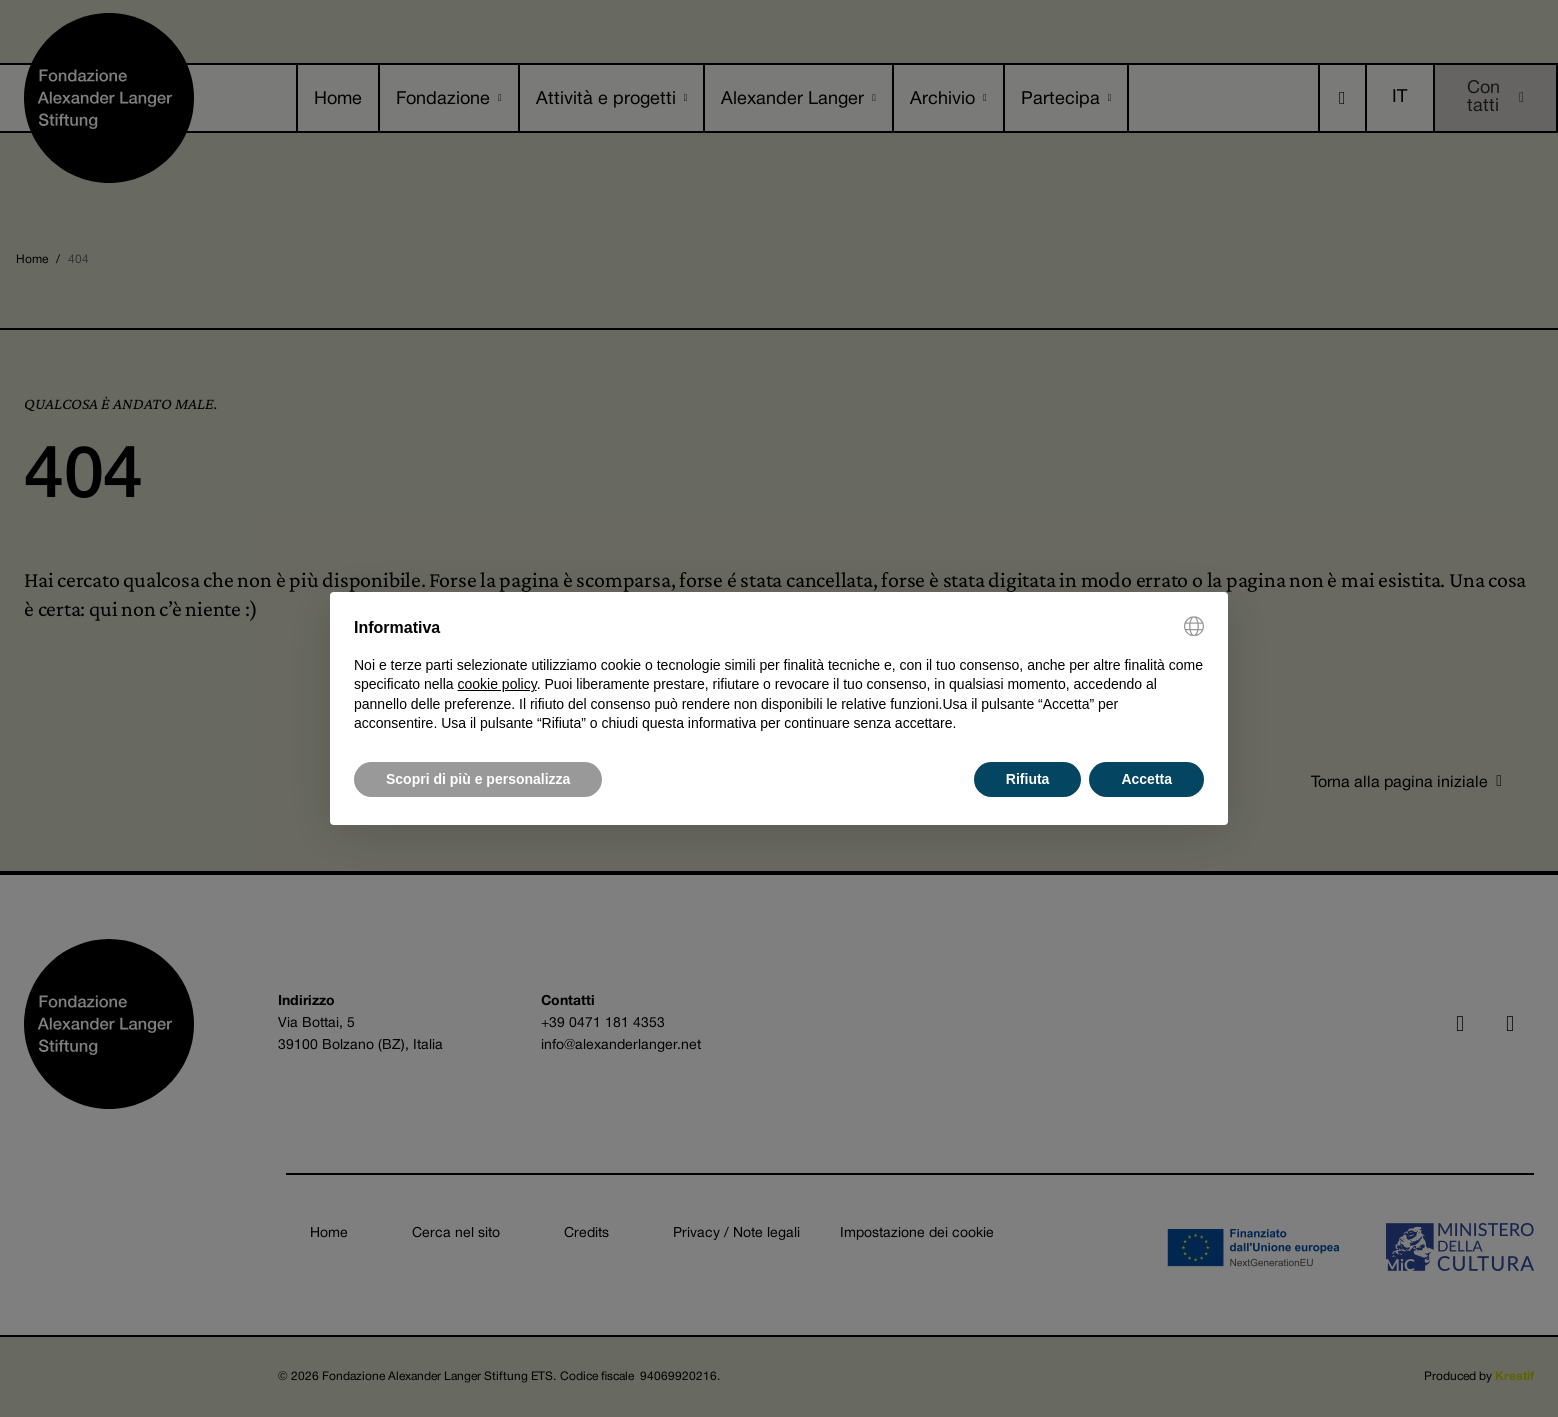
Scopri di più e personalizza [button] (478, 779)
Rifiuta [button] (1028, 779)
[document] (779, 675)
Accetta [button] (1146, 779)
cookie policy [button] (497, 684)
